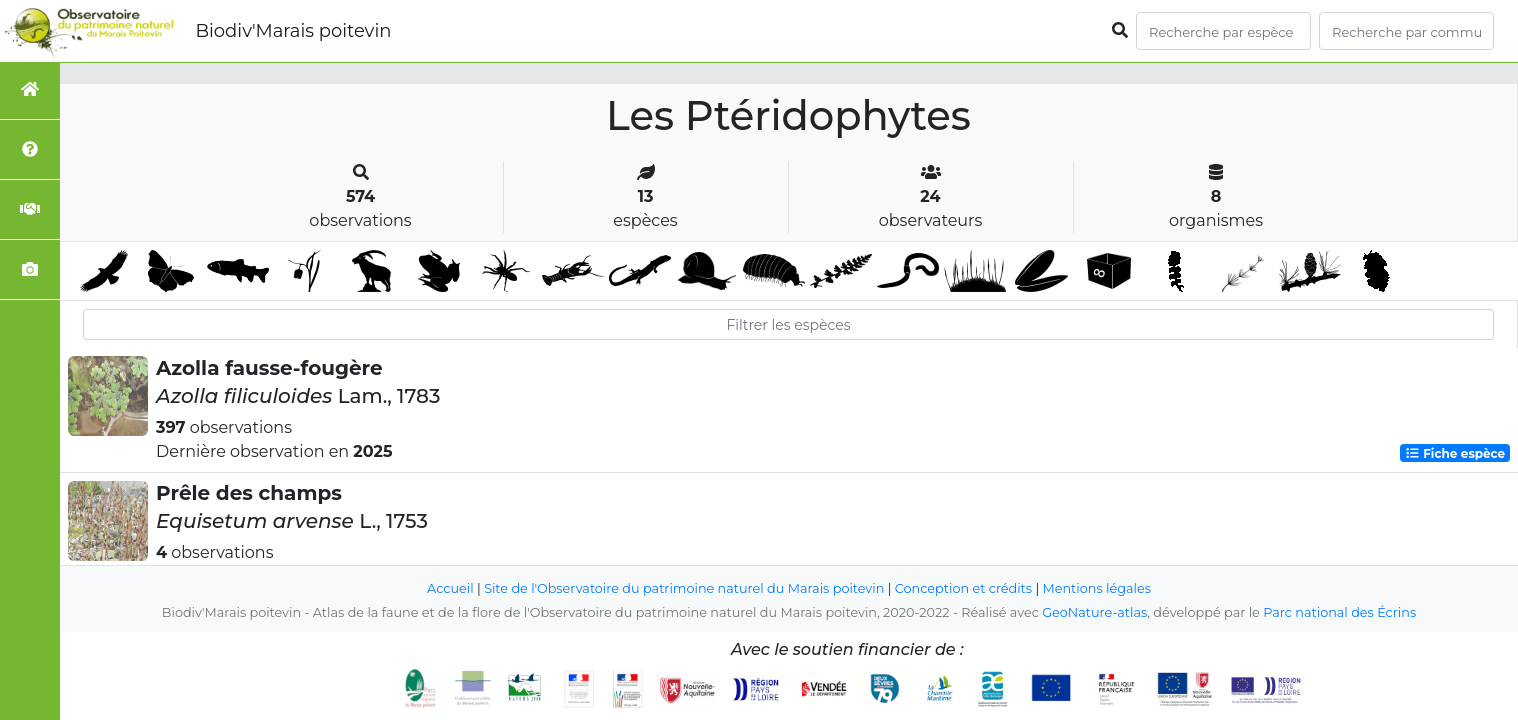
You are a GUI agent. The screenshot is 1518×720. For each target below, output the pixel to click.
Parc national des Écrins (1339, 612)
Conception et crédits (963, 588)
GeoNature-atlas (1094, 612)
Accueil (450, 588)
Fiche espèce (1455, 452)
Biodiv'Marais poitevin (293, 31)
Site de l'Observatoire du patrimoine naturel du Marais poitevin (684, 588)
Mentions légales (1097, 588)
